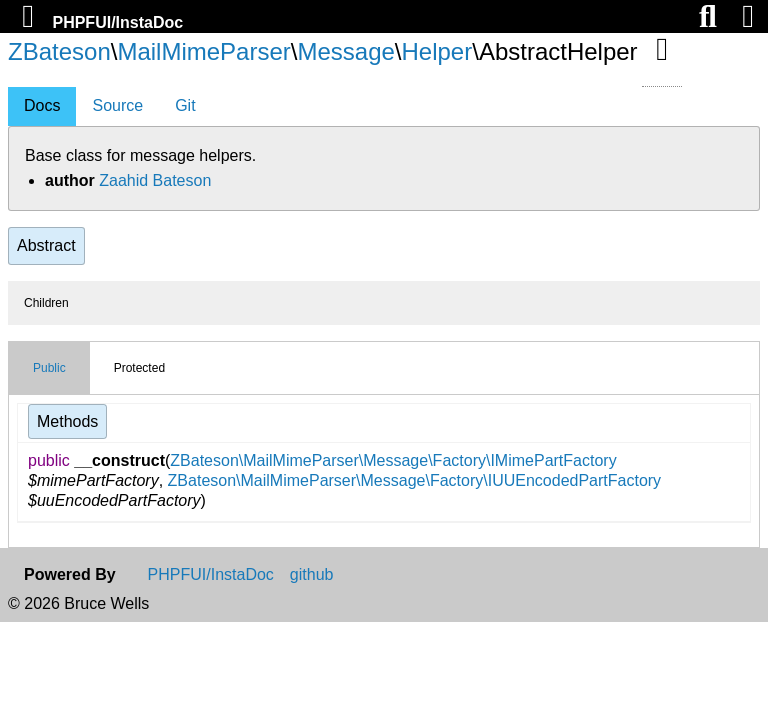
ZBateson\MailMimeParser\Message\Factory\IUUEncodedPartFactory (415, 480)
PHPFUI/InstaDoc (117, 22)
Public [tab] (49, 368)
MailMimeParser (203, 51)
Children (46, 303)
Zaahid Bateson (155, 180)
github (312, 575)
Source (117, 105)
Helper (437, 51)
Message (345, 51)
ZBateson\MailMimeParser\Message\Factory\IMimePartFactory (393, 460)
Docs (42, 105)
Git (185, 105)
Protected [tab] (139, 368)
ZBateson (59, 51)
